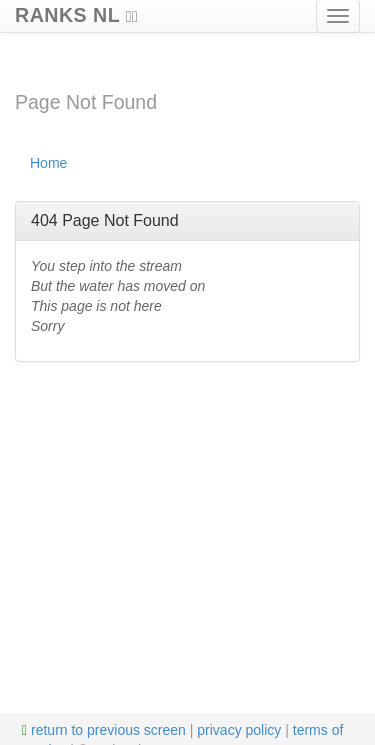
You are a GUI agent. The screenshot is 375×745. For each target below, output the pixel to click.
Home (48, 163)
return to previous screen (104, 730)
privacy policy (239, 730)
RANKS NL (76, 12)
